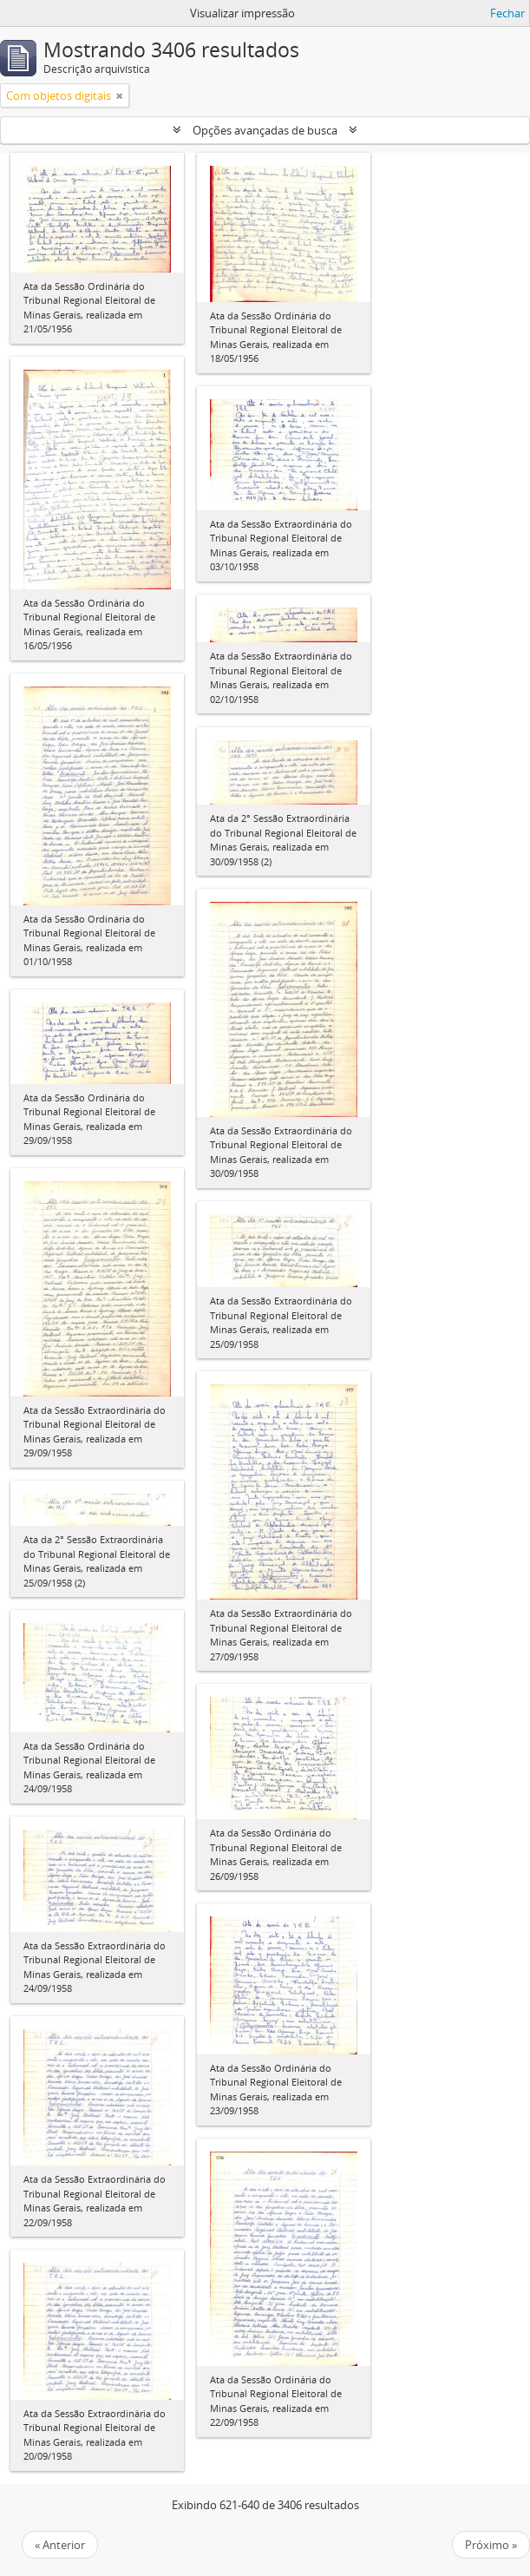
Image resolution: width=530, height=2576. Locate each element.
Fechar (507, 13)
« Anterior (60, 2545)
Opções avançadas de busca (265, 130)
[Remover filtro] (119, 95)
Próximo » (491, 2545)
